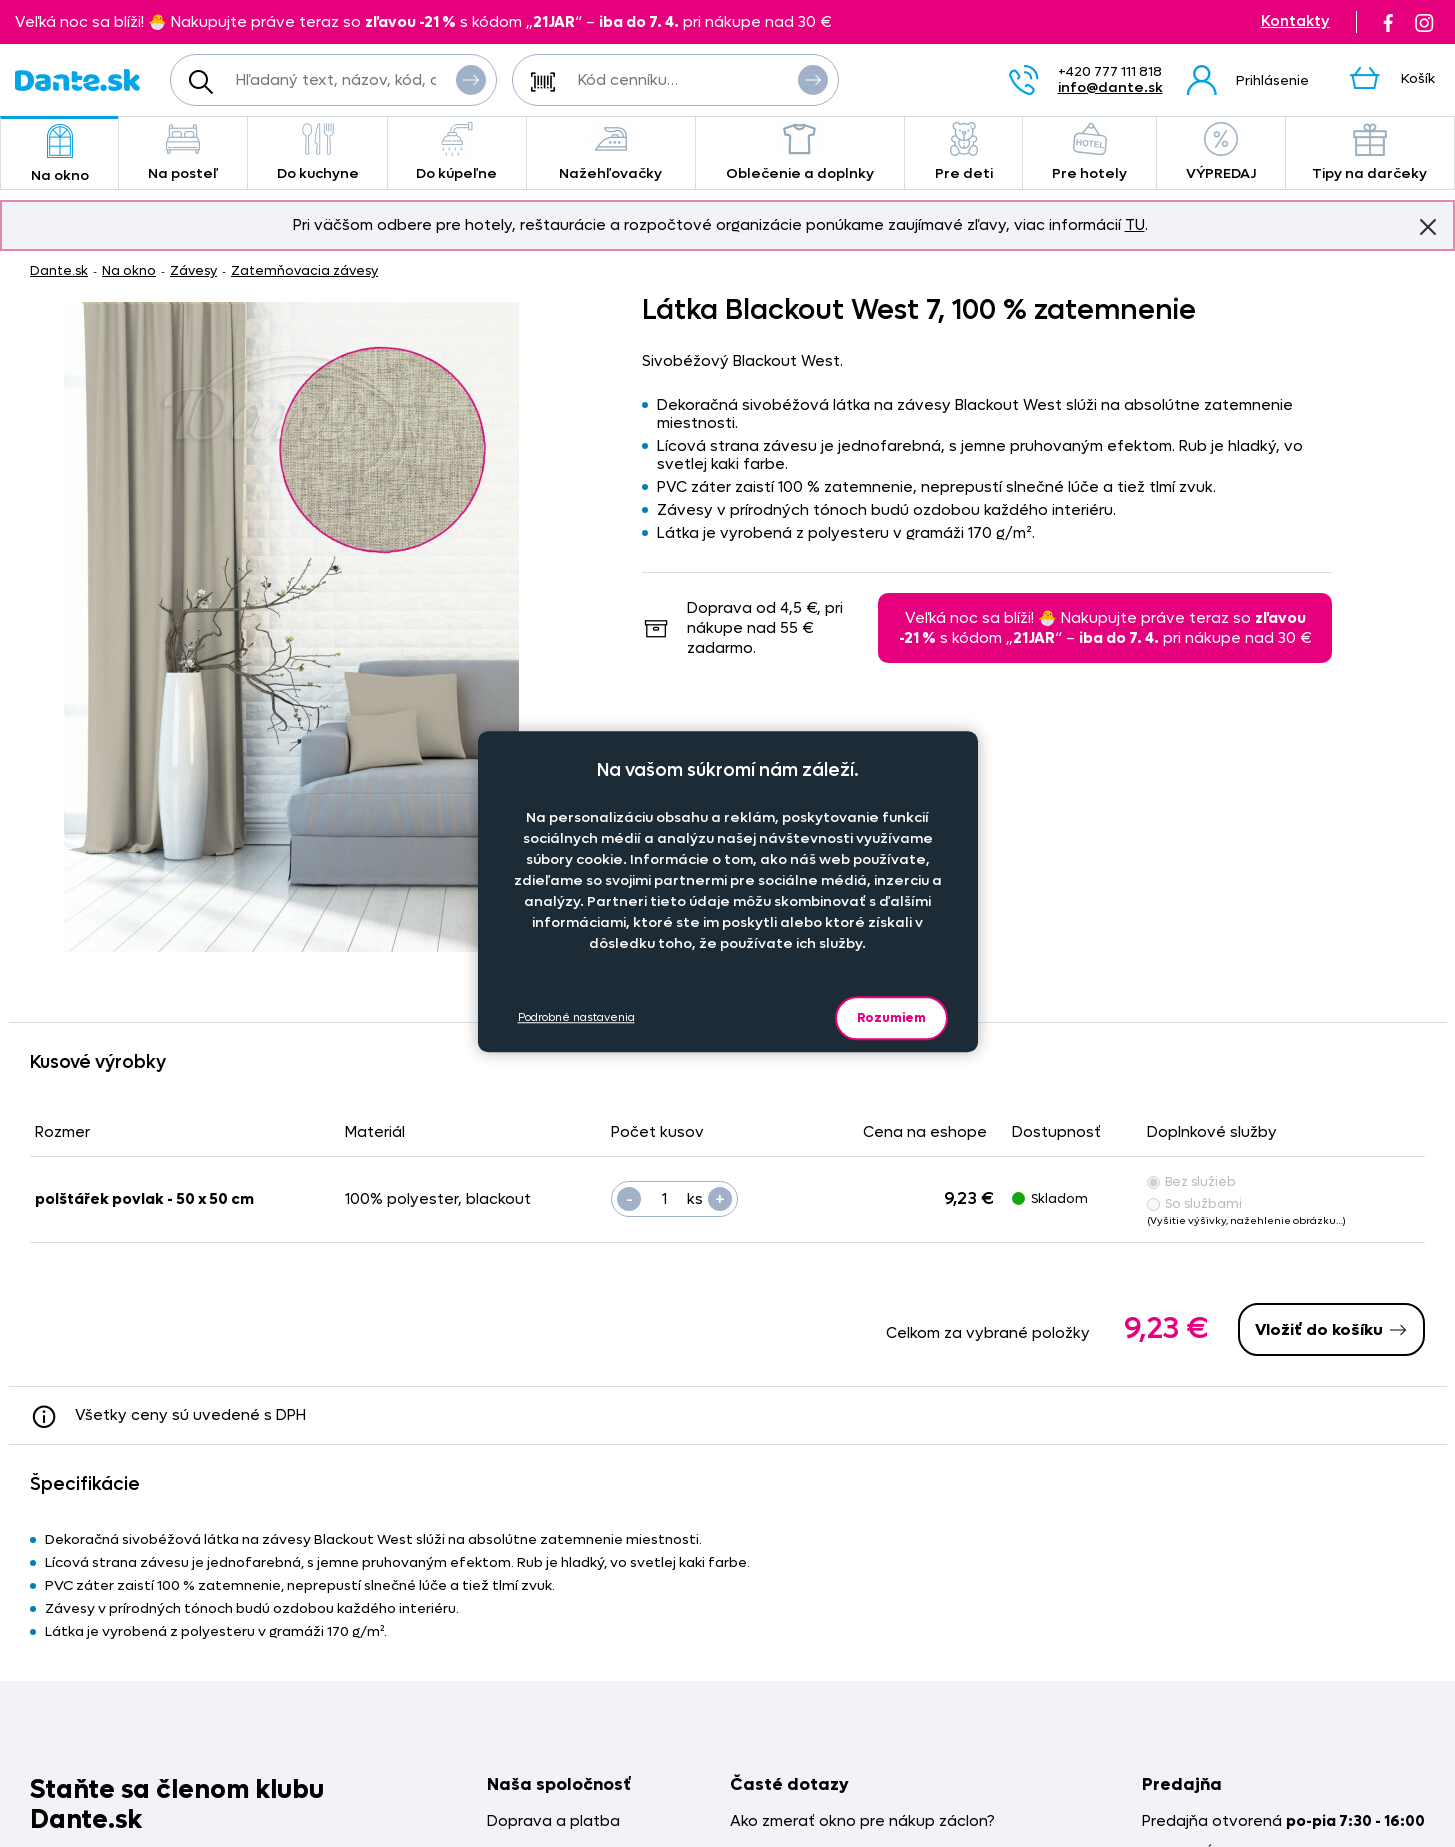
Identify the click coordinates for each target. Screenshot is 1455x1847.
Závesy (193, 270)
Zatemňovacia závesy (304, 270)
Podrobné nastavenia (576, 1017)
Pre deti (963, 152)
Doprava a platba (553, 1821)
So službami (1194, 1203)
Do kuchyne (317, 152)
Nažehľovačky (611, 152)
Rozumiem (891, 1017)
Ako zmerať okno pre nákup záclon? (862, 1821)
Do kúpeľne (457, 152)
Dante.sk (59, 270)
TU (1135, 225)
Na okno (59, 154)
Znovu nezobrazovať (1428, 226)
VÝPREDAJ (1221, 152)
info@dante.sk (1110, 87)
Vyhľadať (471, 79)
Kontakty (1295, 21)
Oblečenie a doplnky (800, 152)
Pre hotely (1089, 152)
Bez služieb (1191, 1181)
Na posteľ (183, 152)
